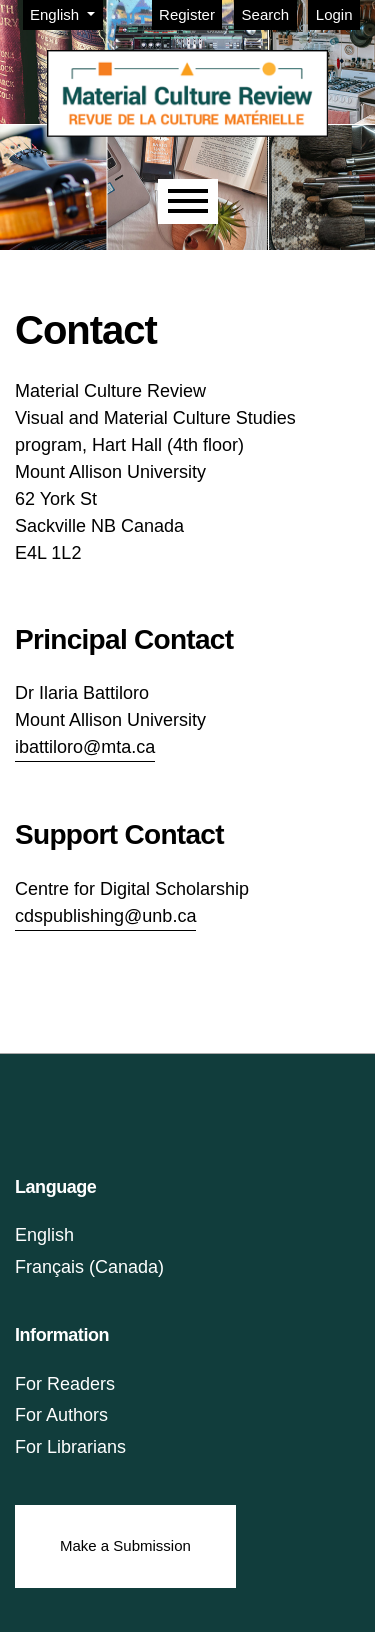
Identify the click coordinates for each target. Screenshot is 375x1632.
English (66, 13)
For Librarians (70, 1447)
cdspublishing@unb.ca (105, 916)
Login (334, 14)
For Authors (61, 1415)
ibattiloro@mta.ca (85, 747)
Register (187, 14)
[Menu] (188, 201)
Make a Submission (125, 1545)
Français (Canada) (89, 1267)
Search (266, 14)
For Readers (65, 1384)
